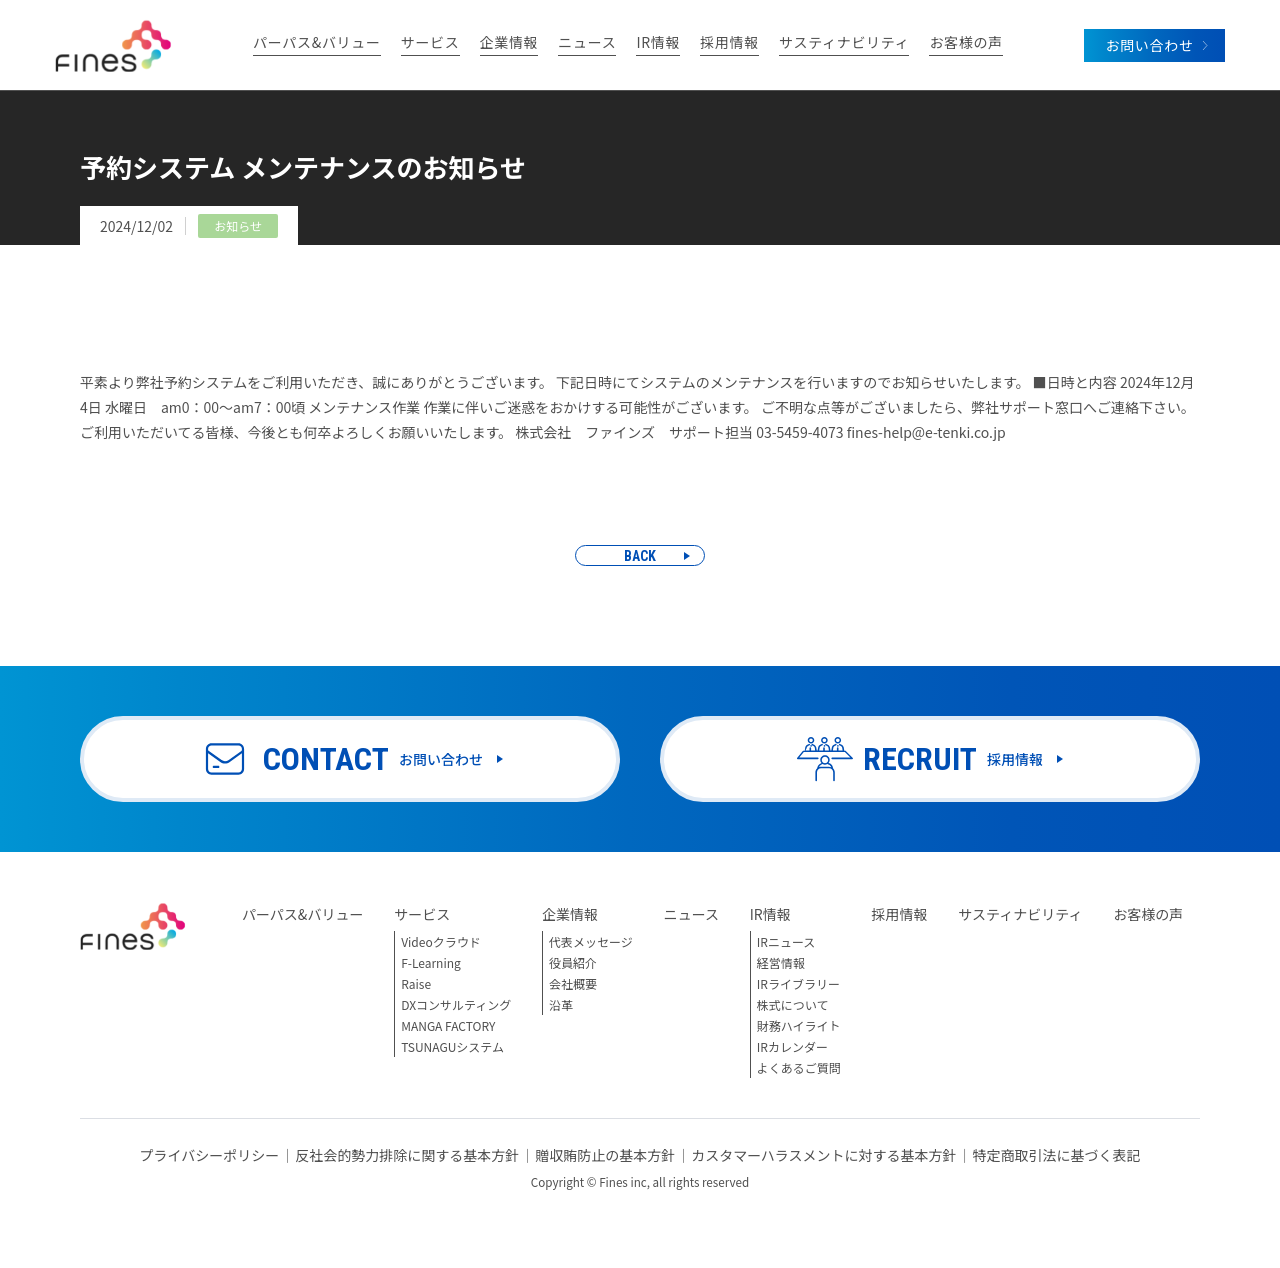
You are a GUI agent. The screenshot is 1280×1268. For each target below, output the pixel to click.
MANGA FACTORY (448, 1025)
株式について (793, 1004)
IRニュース (786, 941)
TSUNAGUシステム (452, 1046)
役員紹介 (573, 962)
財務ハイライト (799, 1025)
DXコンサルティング (456, 1004)
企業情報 (509, 43)
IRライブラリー (798, 983)
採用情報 (729, 43)
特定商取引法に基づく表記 (1057, 1155)
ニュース (587, 43)
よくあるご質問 (799, 1067)
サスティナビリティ (844, 43)
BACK (640, 556)
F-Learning (431, 962)
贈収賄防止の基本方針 (605, 1155)
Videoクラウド (441, 941)
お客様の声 (966, 43)
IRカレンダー (792, 1046)
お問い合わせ (1149, 45)
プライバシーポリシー (209, 1155)
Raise (416, 983)
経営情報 (781, 962)
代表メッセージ (591, 941)
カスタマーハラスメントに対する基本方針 (823, 1155)
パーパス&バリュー (317, 43)
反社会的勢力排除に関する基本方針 (407, 1155)
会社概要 (573, 983)
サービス (430, 43)
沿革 (561, 1004)
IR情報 (658, 43)
